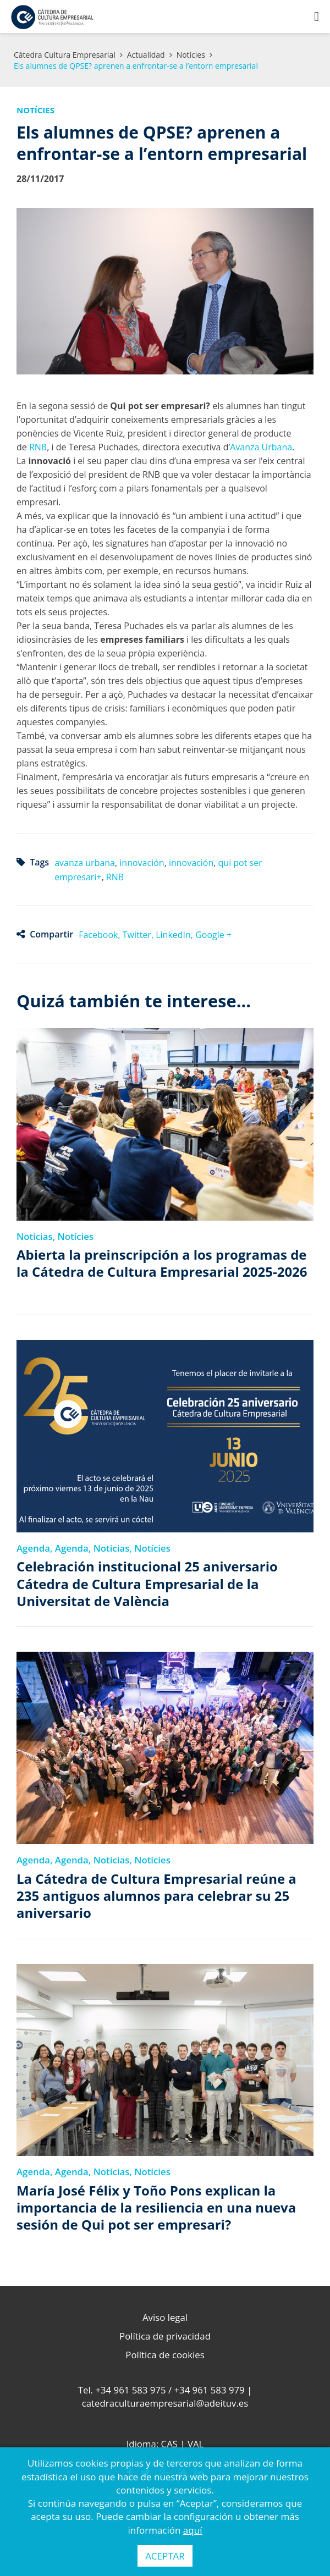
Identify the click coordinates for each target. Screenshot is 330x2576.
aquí (192, 2530)
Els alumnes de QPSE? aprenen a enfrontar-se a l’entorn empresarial (136, 65)
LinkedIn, (175, 935)
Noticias (34, 1236)
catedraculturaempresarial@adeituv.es (165, 2403)
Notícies (191, 54)
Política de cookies (164, 2354)
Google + (213, 935)
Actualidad (146, 54)
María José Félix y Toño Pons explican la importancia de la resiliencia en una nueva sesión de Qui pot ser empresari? (156, 2207)
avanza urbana (84, 863)
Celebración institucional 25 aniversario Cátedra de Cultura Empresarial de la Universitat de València (147, 1583)
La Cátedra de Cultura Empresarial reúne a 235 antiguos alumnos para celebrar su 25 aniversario (156, 1896)
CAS (169, 2443)
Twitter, (139, 935)
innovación (141, 863)
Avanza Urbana (261, 447)
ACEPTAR (165, 2556)
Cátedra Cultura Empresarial (65, 54)
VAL (196, 2443)
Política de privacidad (165, 2336)
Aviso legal (165, 2317)
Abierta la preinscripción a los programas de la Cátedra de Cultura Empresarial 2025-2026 (161, 1263)
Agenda (33, 1548)
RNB (38, 447)
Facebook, (101, 935)
